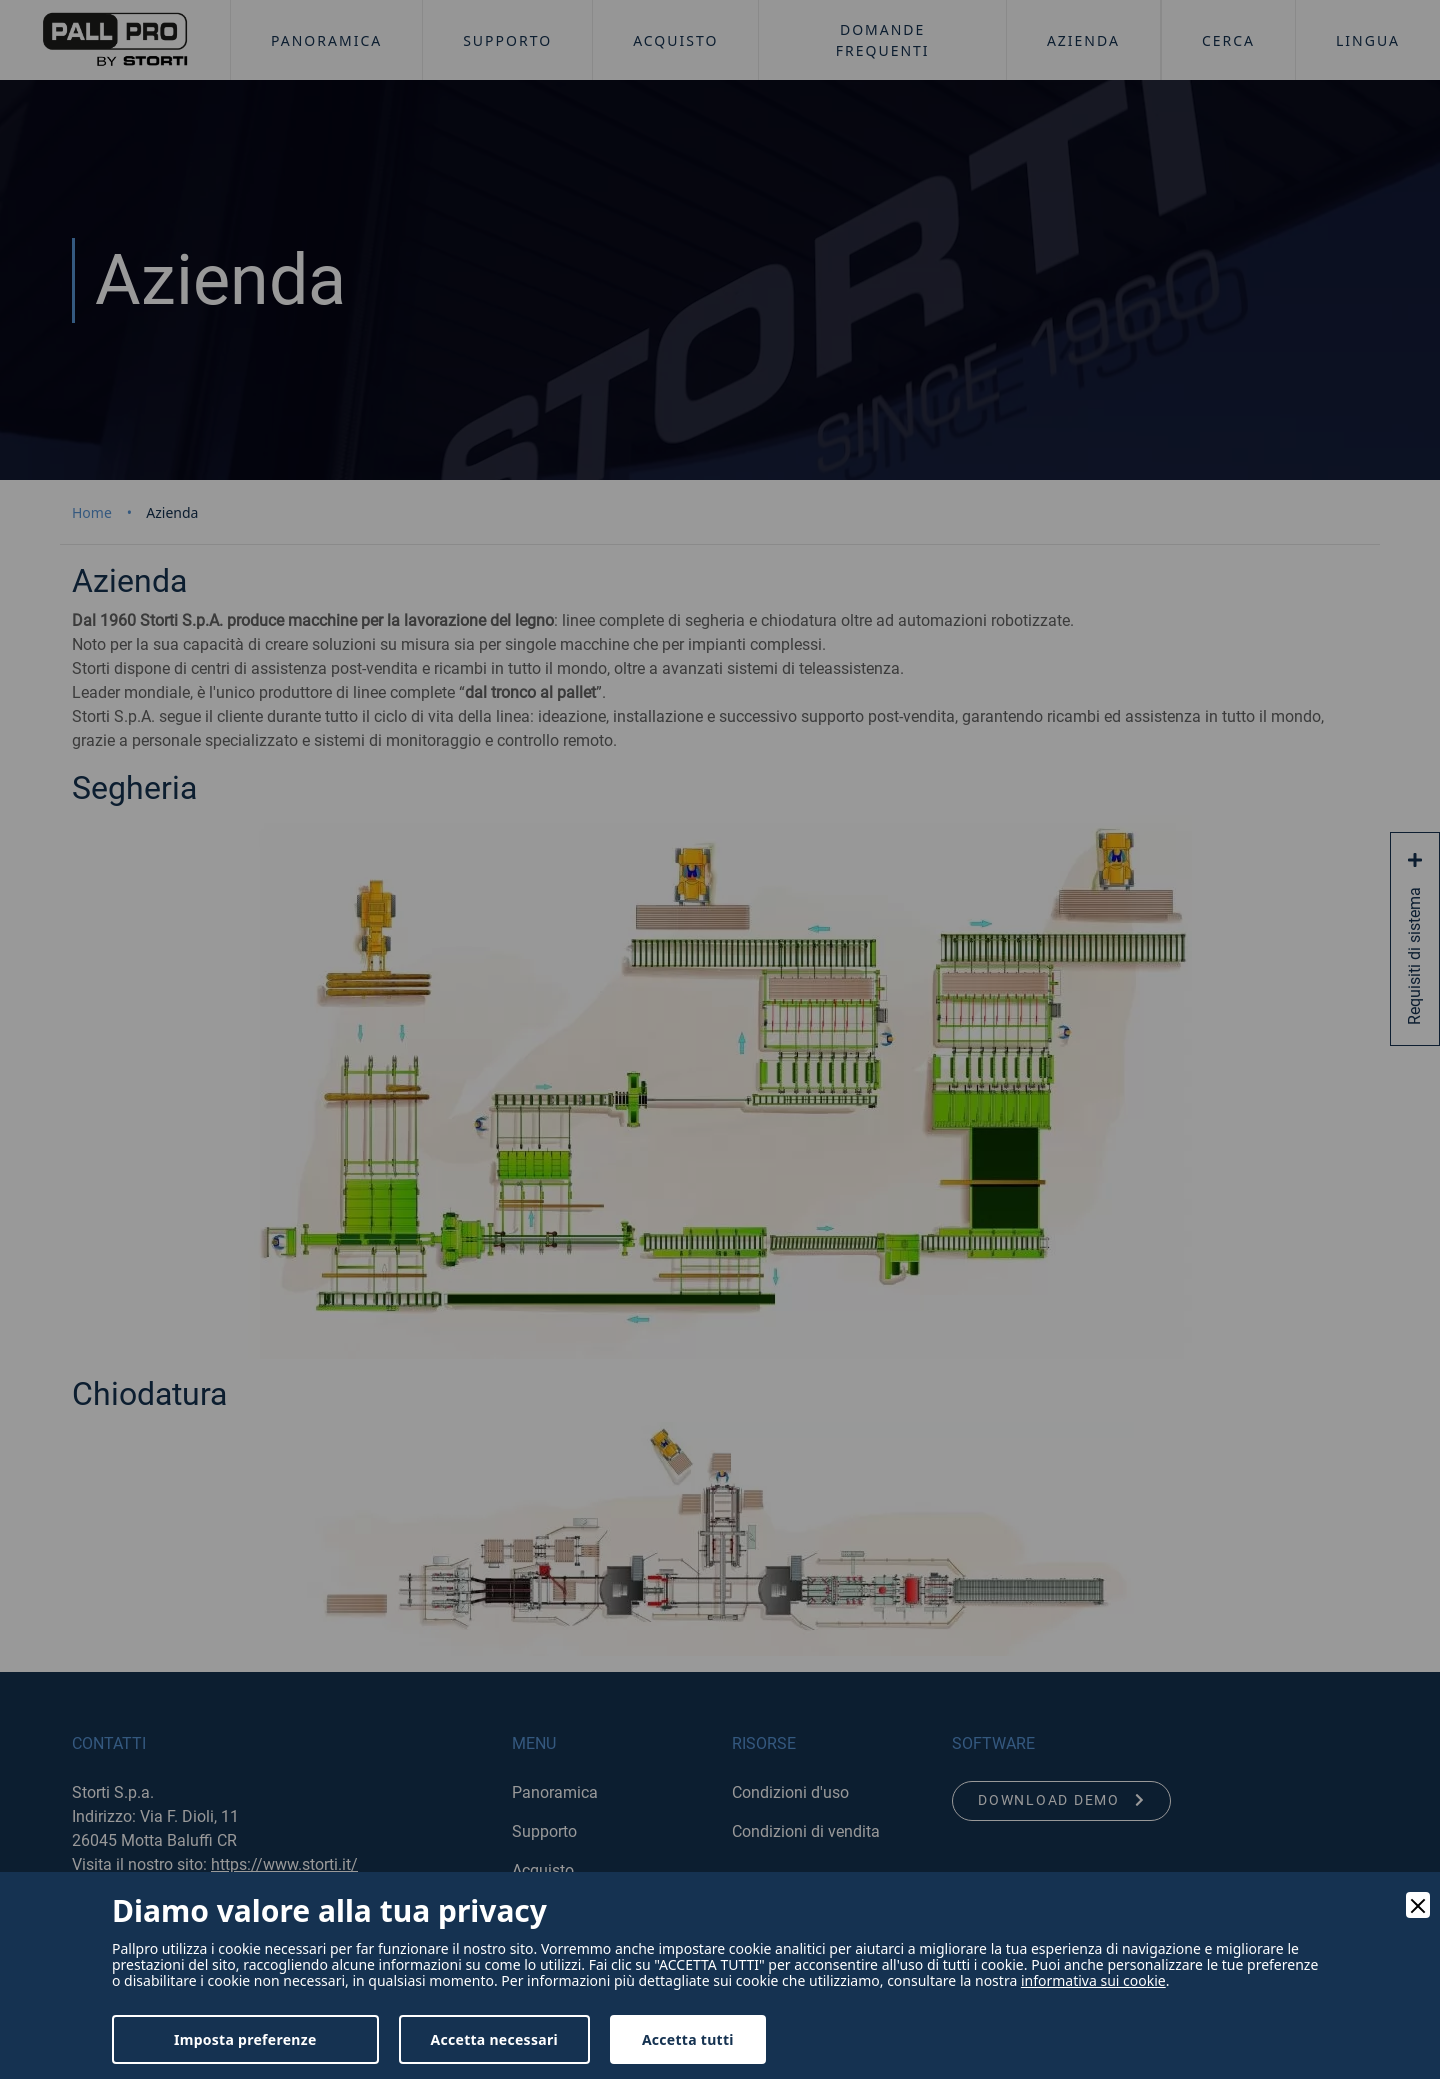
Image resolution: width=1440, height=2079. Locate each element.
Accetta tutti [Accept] (688, 2039)
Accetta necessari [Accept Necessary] (494, 2039)
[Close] (1418, 1905)
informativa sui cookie (1093, 1981)
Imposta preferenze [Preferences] (245, 2039)
